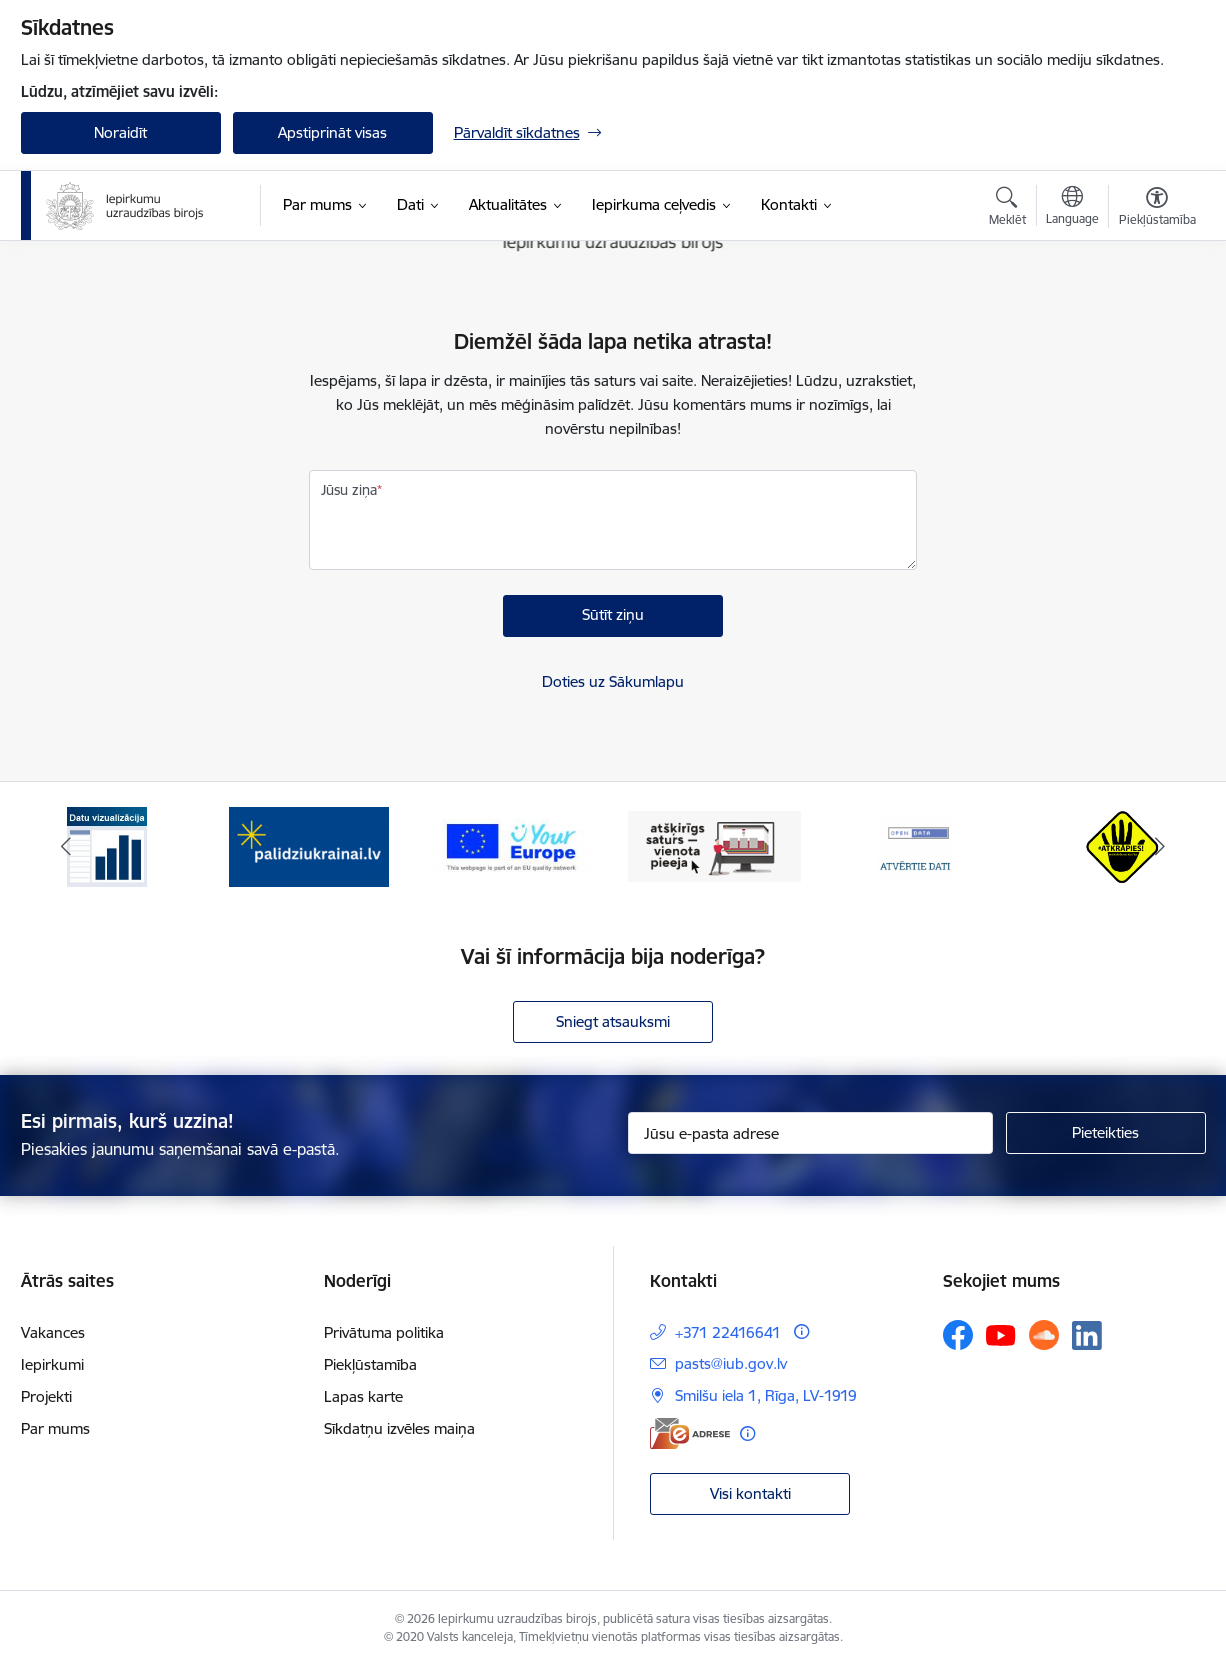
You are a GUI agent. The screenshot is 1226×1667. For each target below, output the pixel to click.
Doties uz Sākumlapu (613, 681)
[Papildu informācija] (801, 1331)
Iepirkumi (52, 1364)
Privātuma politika (384, 1332)
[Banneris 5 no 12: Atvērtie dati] (917, 845)
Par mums (55, 1428)
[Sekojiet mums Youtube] (1001, 1334)
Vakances (53, 1332)
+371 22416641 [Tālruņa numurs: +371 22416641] (728, 1332)
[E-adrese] (690, 1433)
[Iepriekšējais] (67, 847)
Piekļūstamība (370, 1364)
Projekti (46, 1396)
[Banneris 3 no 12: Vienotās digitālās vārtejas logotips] (511, 845)
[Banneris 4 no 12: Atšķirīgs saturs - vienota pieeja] (714, 845)
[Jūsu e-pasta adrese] (810, 1133)
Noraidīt (120, 132)
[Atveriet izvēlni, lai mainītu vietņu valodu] (1072, 208)
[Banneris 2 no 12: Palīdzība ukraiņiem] (309, 845)
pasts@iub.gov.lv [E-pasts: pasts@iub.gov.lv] (731, 1363)
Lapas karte (363, 1396)
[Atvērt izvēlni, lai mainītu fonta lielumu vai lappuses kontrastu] (1157, 209)
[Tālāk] (1160, 847)
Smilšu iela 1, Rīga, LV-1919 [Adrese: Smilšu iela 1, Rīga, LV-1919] (766, 1395)
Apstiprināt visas (332, 132)
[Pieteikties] (1106, 1133)
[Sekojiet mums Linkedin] (1087, 1336)
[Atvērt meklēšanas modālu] (1007, 209)
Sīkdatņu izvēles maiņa (399, 1428)
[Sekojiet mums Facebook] (958, 1335)
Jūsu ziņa (349, 490)
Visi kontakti (750, 1493)
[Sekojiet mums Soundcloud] (1044, 1335)
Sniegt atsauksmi (613, 1021)
